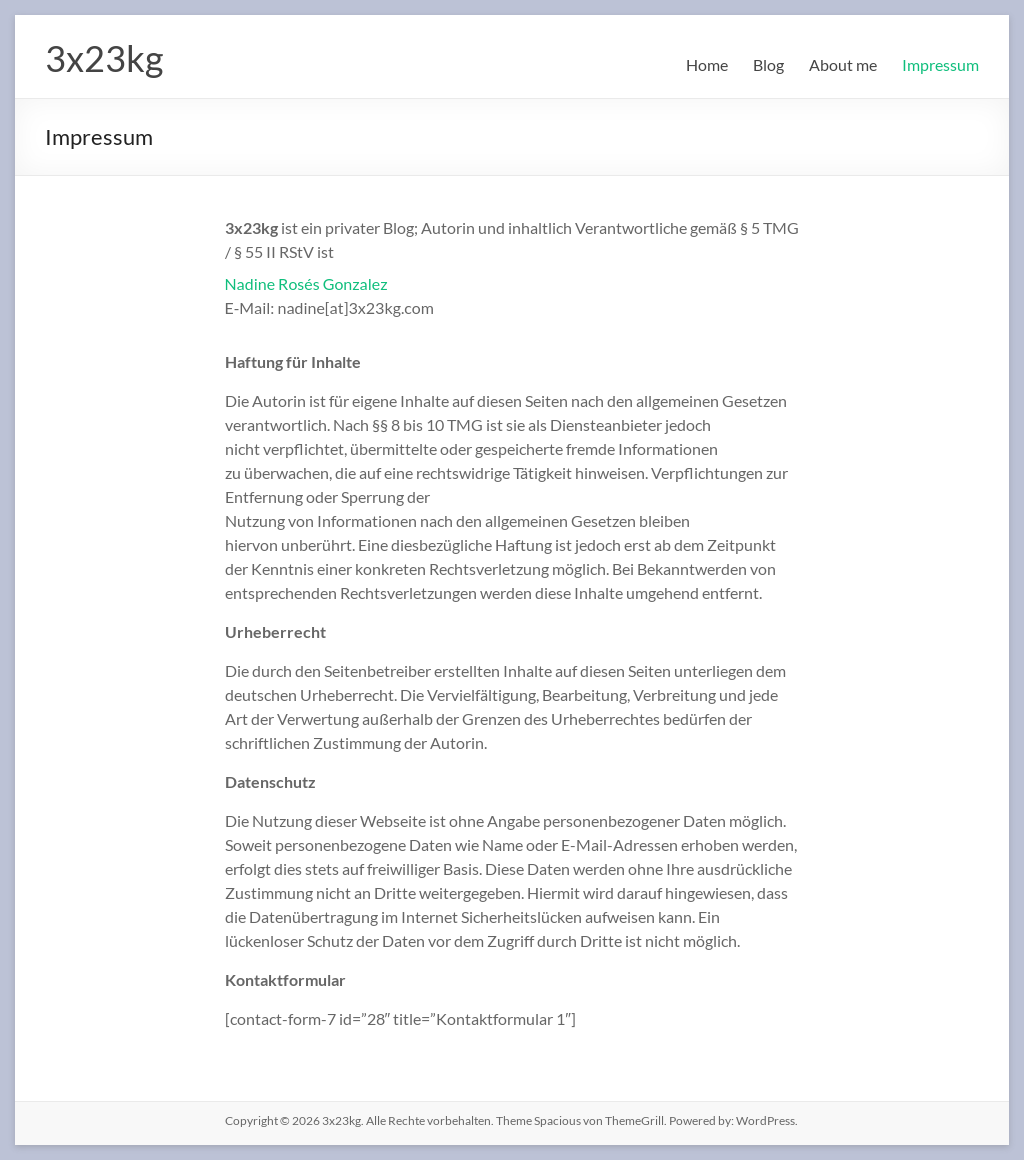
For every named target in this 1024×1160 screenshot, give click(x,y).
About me (843, 64)
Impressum (940, 64)
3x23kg (104, 58)
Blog (768, 64)
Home (707, 64)
